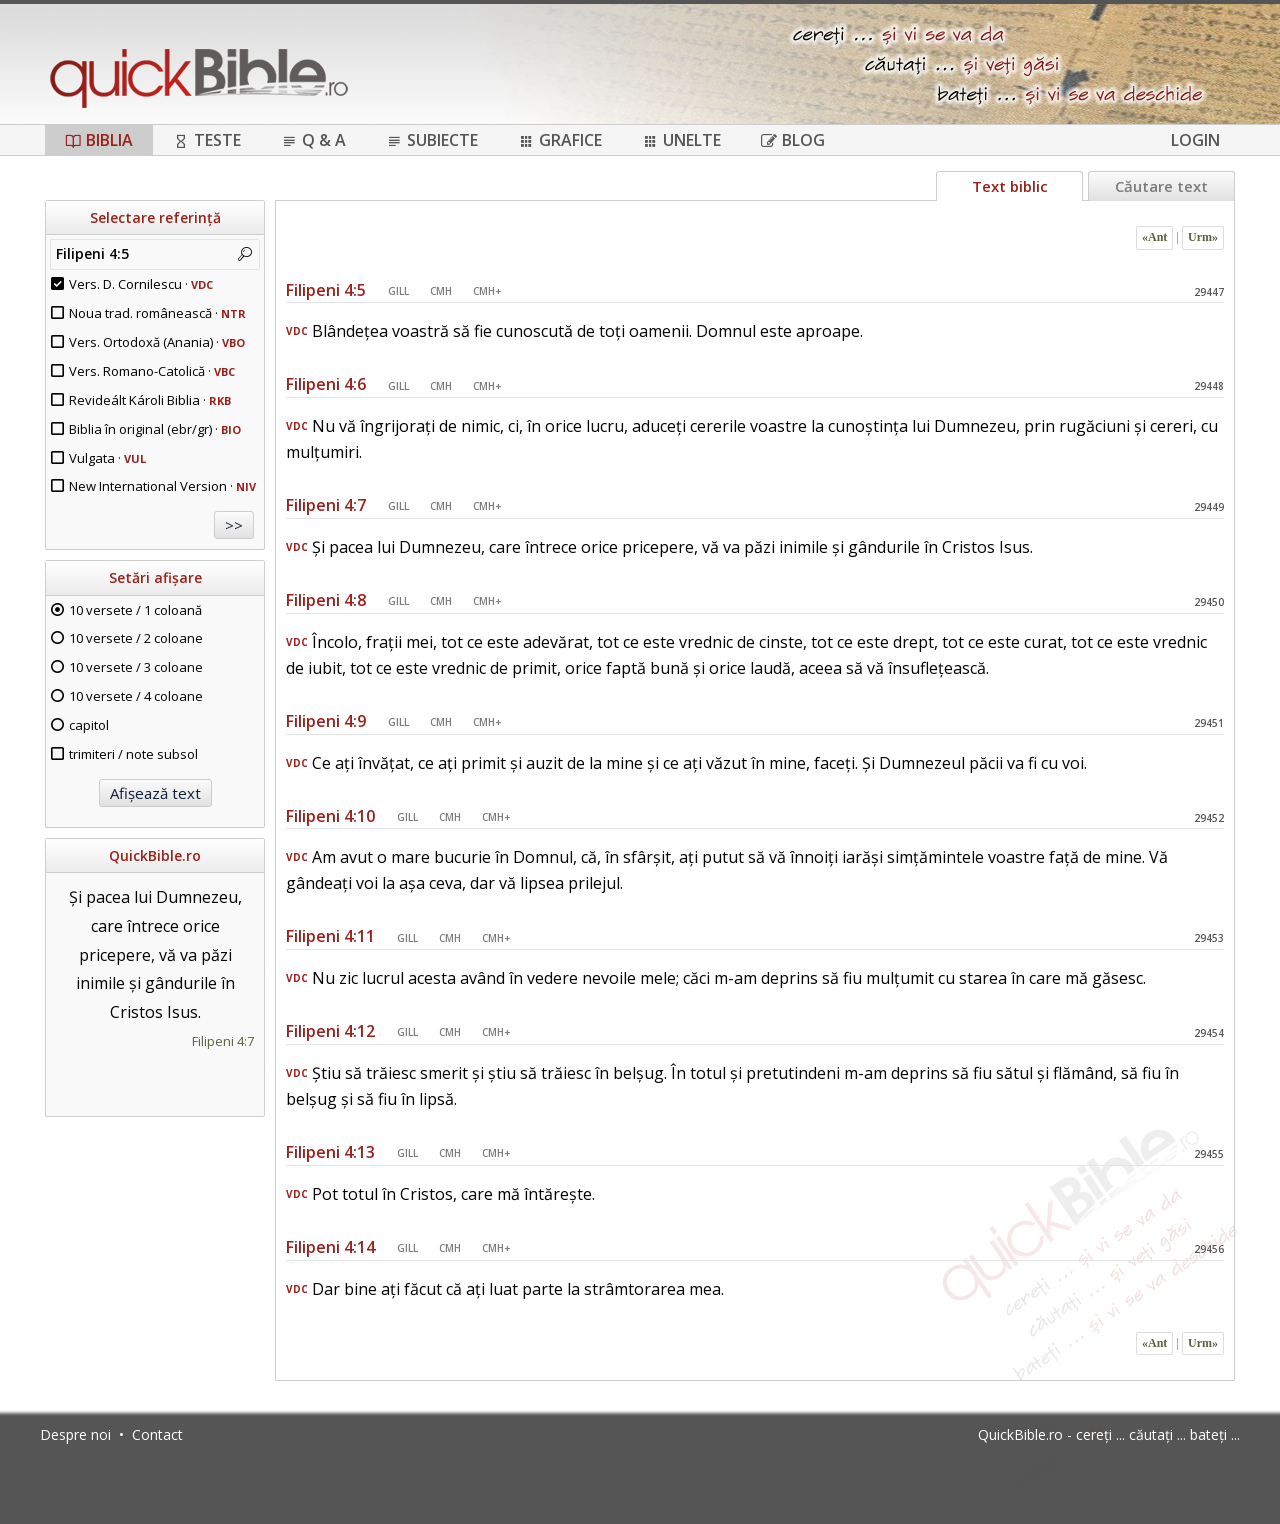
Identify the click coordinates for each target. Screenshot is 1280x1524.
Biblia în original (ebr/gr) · (155, 429)
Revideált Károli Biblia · (150, 400)
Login (1195, 140)
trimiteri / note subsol (133, 754)
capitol (89, 725)
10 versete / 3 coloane (136, 667)
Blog (793, 140)
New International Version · (162, 486)
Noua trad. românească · (157, 313)
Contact (157, 1434)
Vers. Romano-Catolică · (152, 371)
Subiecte (432, 140)
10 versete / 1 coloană (135, 610)
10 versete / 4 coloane (136, 696)
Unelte (681, 140)
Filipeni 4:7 (223, 1041)
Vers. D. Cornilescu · (141, 284)
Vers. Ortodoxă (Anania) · (157, 342)
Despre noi (75, 1434)
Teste (207, 140)
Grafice (560, 140)
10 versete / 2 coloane (136, 638)
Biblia (99, 140)
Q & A (313, 140)
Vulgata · (107, 458)
